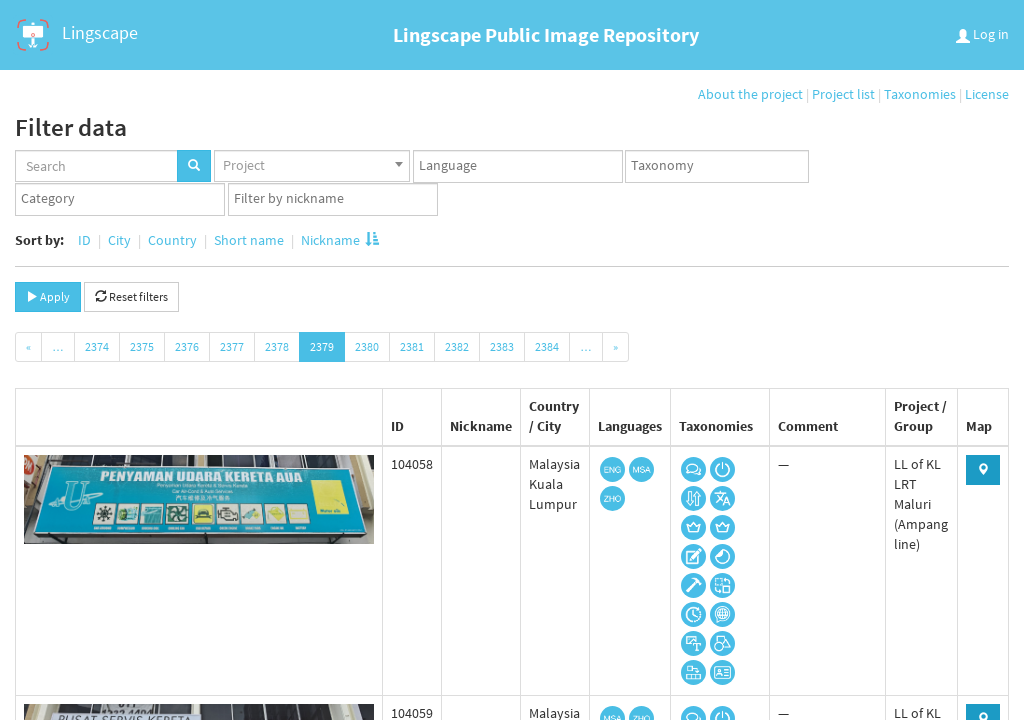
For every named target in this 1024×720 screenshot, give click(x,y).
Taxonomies (920, 94)
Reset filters (131, 296)
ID (84, 240)
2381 (412, 346)
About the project (750, 94)
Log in (982, 34)
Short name (249, 240)
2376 (187, 346)
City (119, 240)
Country (172, 240)
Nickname (338, 240)
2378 (277, 346)
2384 (547, 346)
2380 (367, 346)
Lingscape (75, 35)
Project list (843, 94)
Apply (48, 296)
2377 (232, 346)
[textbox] (523, 166)
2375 (142, 346)
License (987, 94)
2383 (502, 346)
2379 (322, 346)
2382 (457, 346)
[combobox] (312, 166)
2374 (97, 346)
